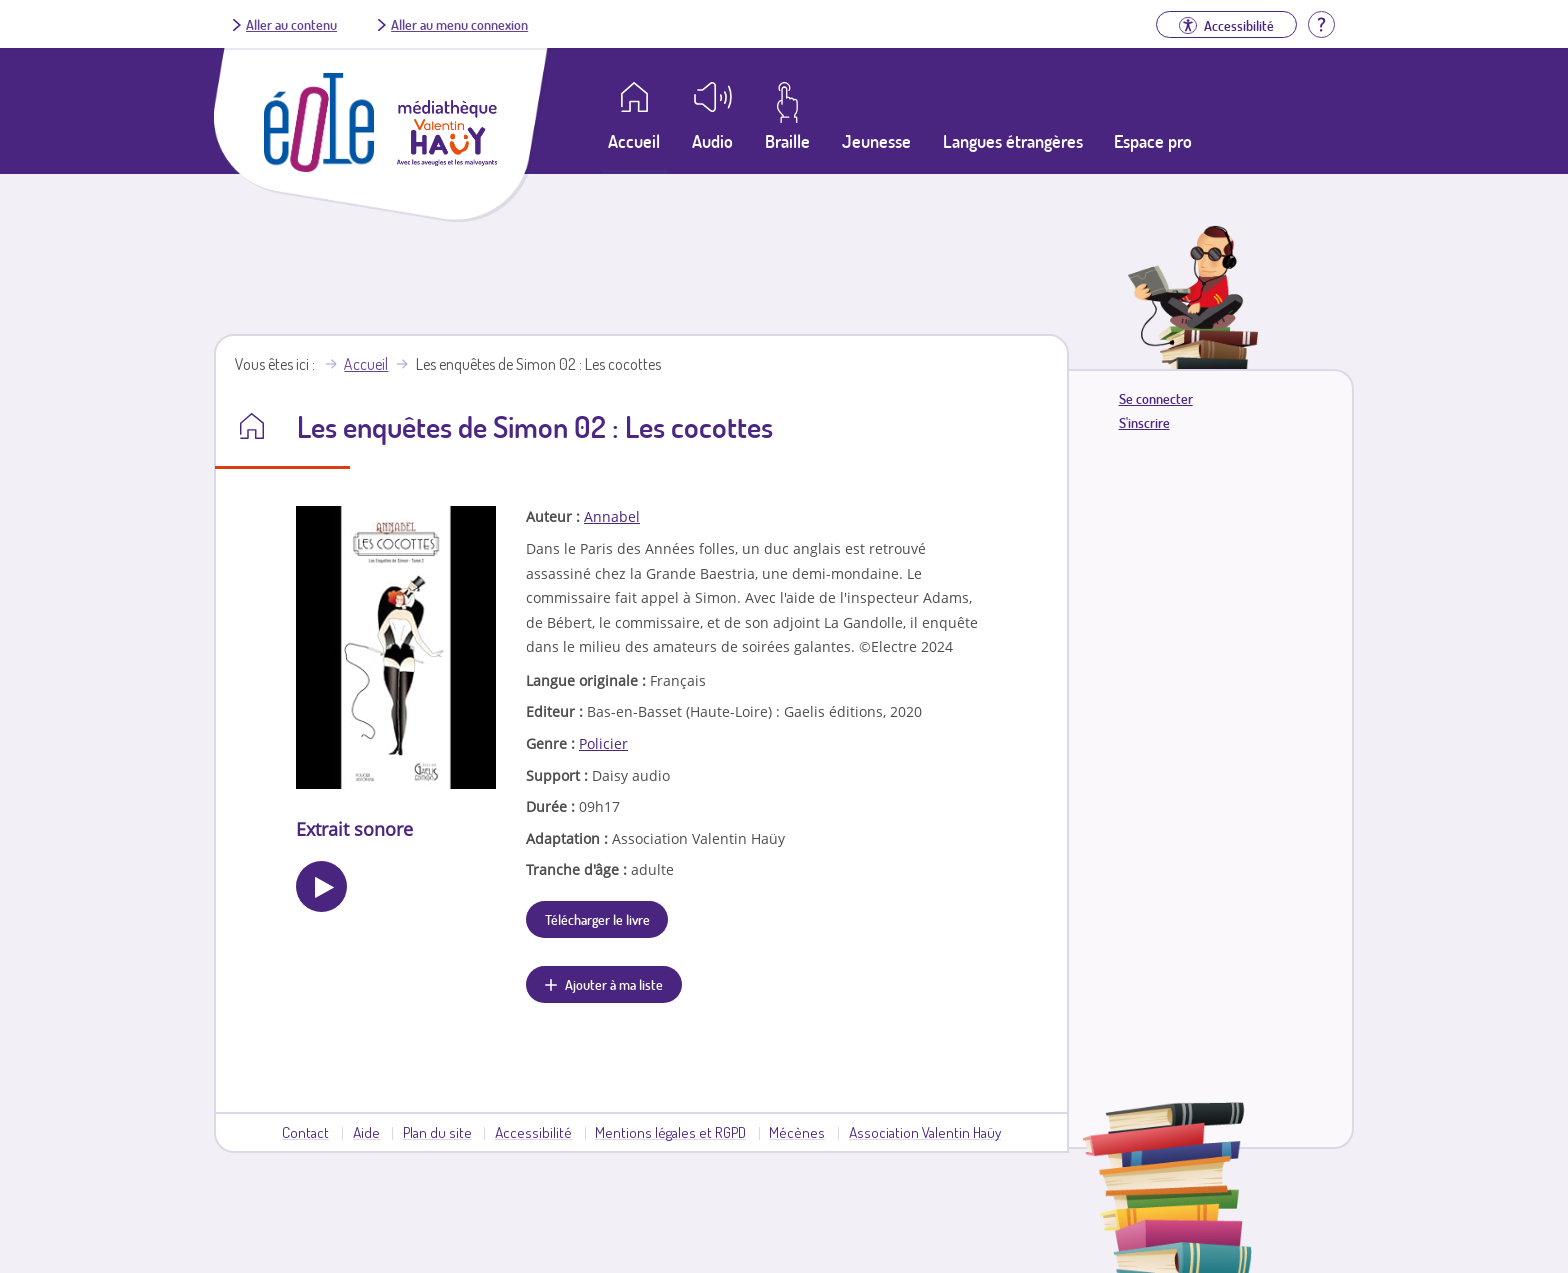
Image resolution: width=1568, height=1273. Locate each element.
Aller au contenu (291, 24)
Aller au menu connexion (459, 24)
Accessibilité (533, 1132)
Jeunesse (876, 141)
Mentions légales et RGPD (670, 1132)
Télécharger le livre (597, 919)
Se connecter (1156, 398)
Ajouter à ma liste (614, 984)
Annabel (612, 516)
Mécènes (797, 1132)
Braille (787, 141)
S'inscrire (1144, 422)
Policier (603, 743)
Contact (305, 1132)
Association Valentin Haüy (925, 1132)
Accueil (366, 364)
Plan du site (437, 1132)
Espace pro (1153, 141)
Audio (712, 141)
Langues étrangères (1013, 141)
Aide (366, 1132)
